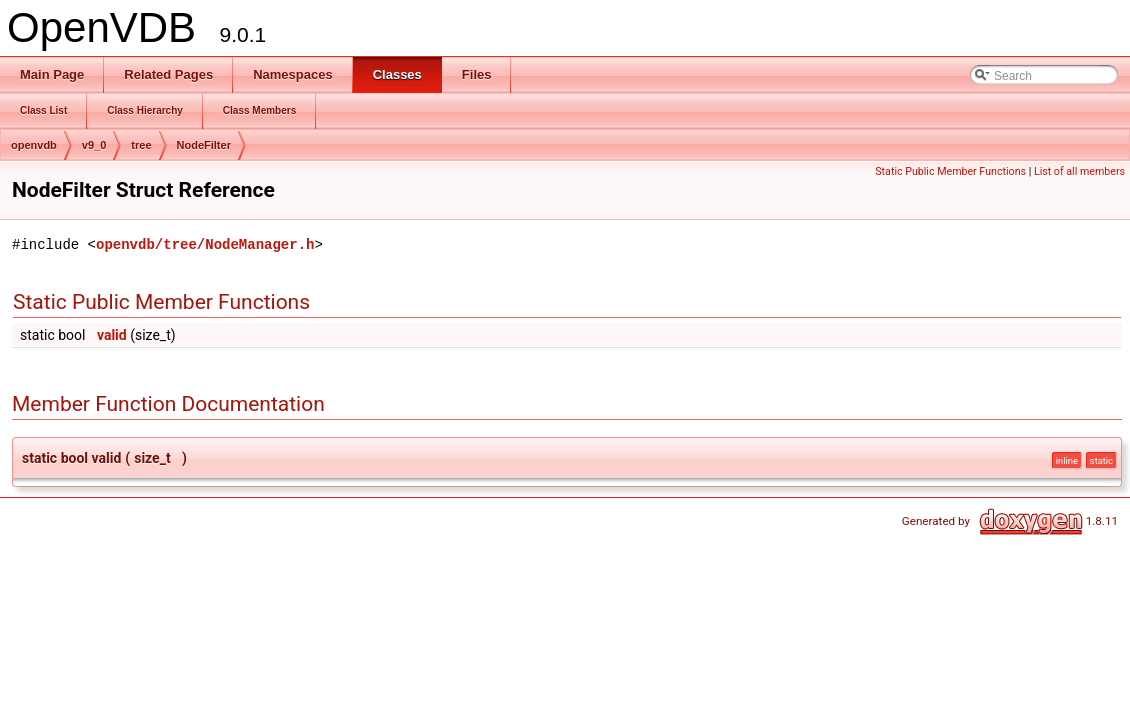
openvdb (34, 145)
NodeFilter (204, 145)
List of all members (1079, 171)
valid (112, 335)
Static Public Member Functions (950, 171)
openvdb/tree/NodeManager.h (205, 244)
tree (141, 145)
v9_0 (94, 145)
